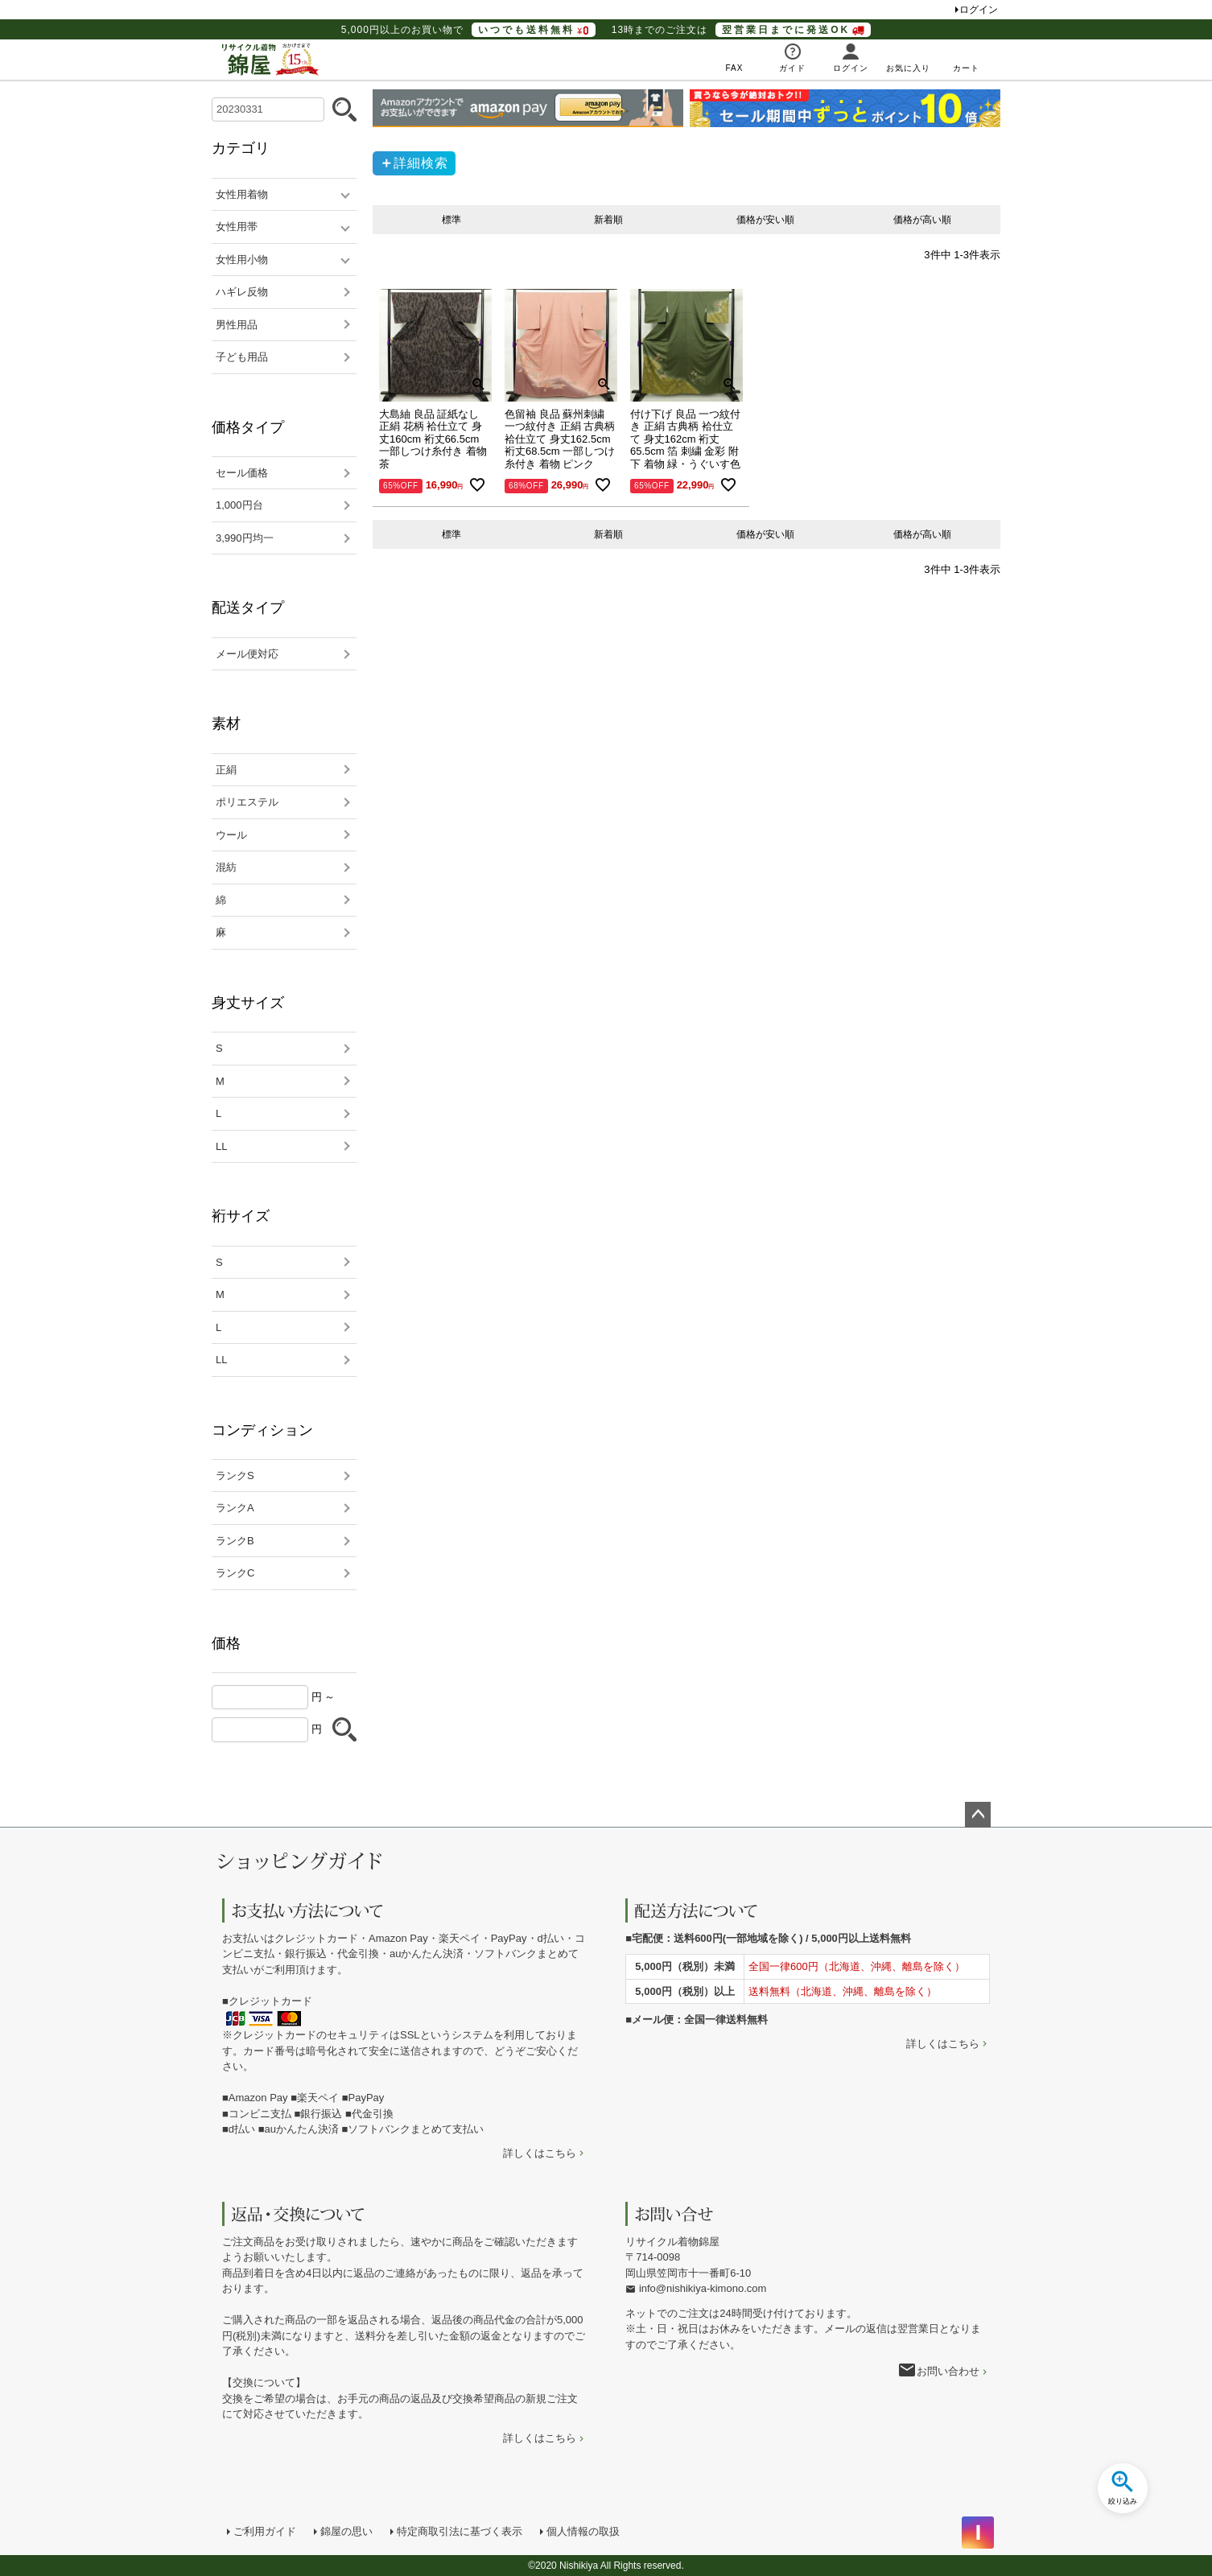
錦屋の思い (346, 2531)
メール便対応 (247, 654)
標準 (451, 219)
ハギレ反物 (242, 292)
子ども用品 (242, 357)
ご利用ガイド (264, 2531)
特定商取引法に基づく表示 (459, 2531)
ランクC (235, 1573)
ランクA (235, 1508)
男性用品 (237, 325)
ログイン (978, 9)
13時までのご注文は (741, 30)
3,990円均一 (245, 538)
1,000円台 (239, 505)
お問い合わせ (948, 2371)
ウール (231, 835)
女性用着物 (242, 194)
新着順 (608, 219)
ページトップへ (978, 1815)
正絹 (226, 770)
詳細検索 (421, 163)
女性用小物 (242, 259)
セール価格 (242, 473)
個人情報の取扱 (583, 2531)
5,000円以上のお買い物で (468, 30)
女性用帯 (237, 227)
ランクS (235, 1475)
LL (221, 1146)
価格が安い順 (765, 219)
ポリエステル (247, 802)
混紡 (226, 867)
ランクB (235, 1541)
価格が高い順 (922, 219)
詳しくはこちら (539, 2153)
